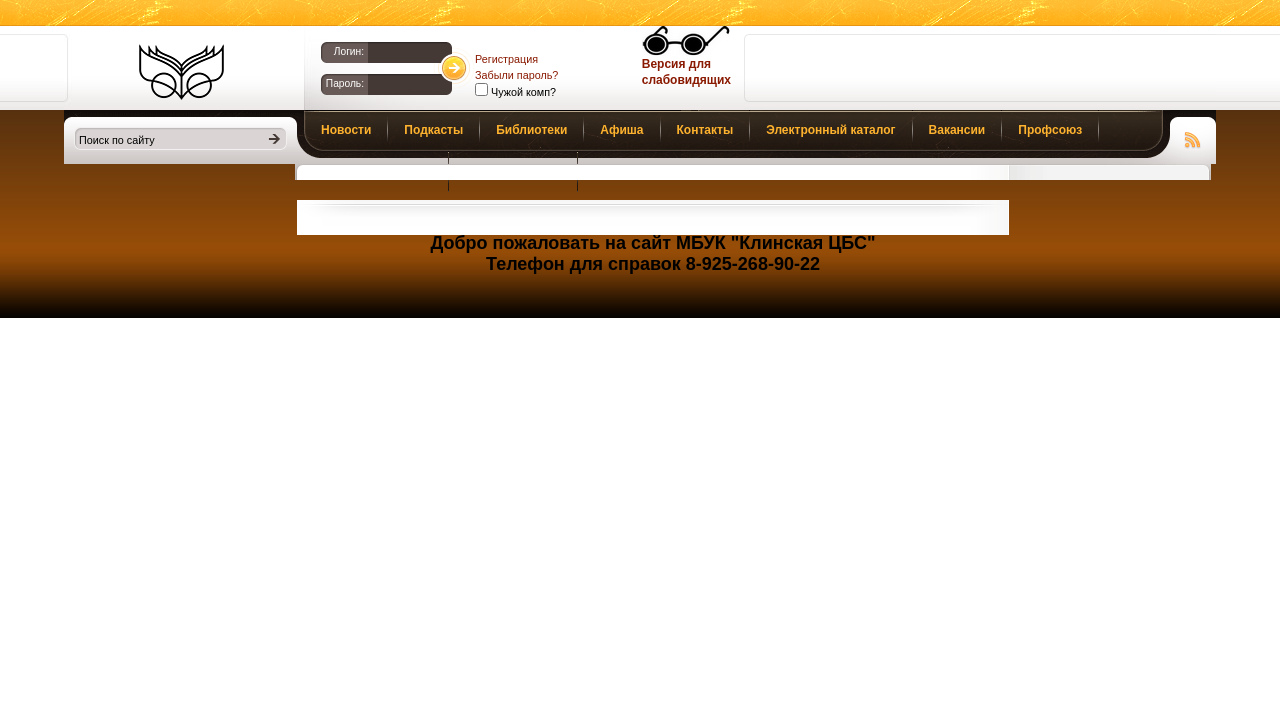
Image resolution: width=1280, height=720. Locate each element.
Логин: (349, 51)
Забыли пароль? (516, 75)
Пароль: (345, 83)
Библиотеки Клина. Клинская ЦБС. (181, 72)
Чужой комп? (522, 92)
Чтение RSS (1193, 137)
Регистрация (506, 59)
